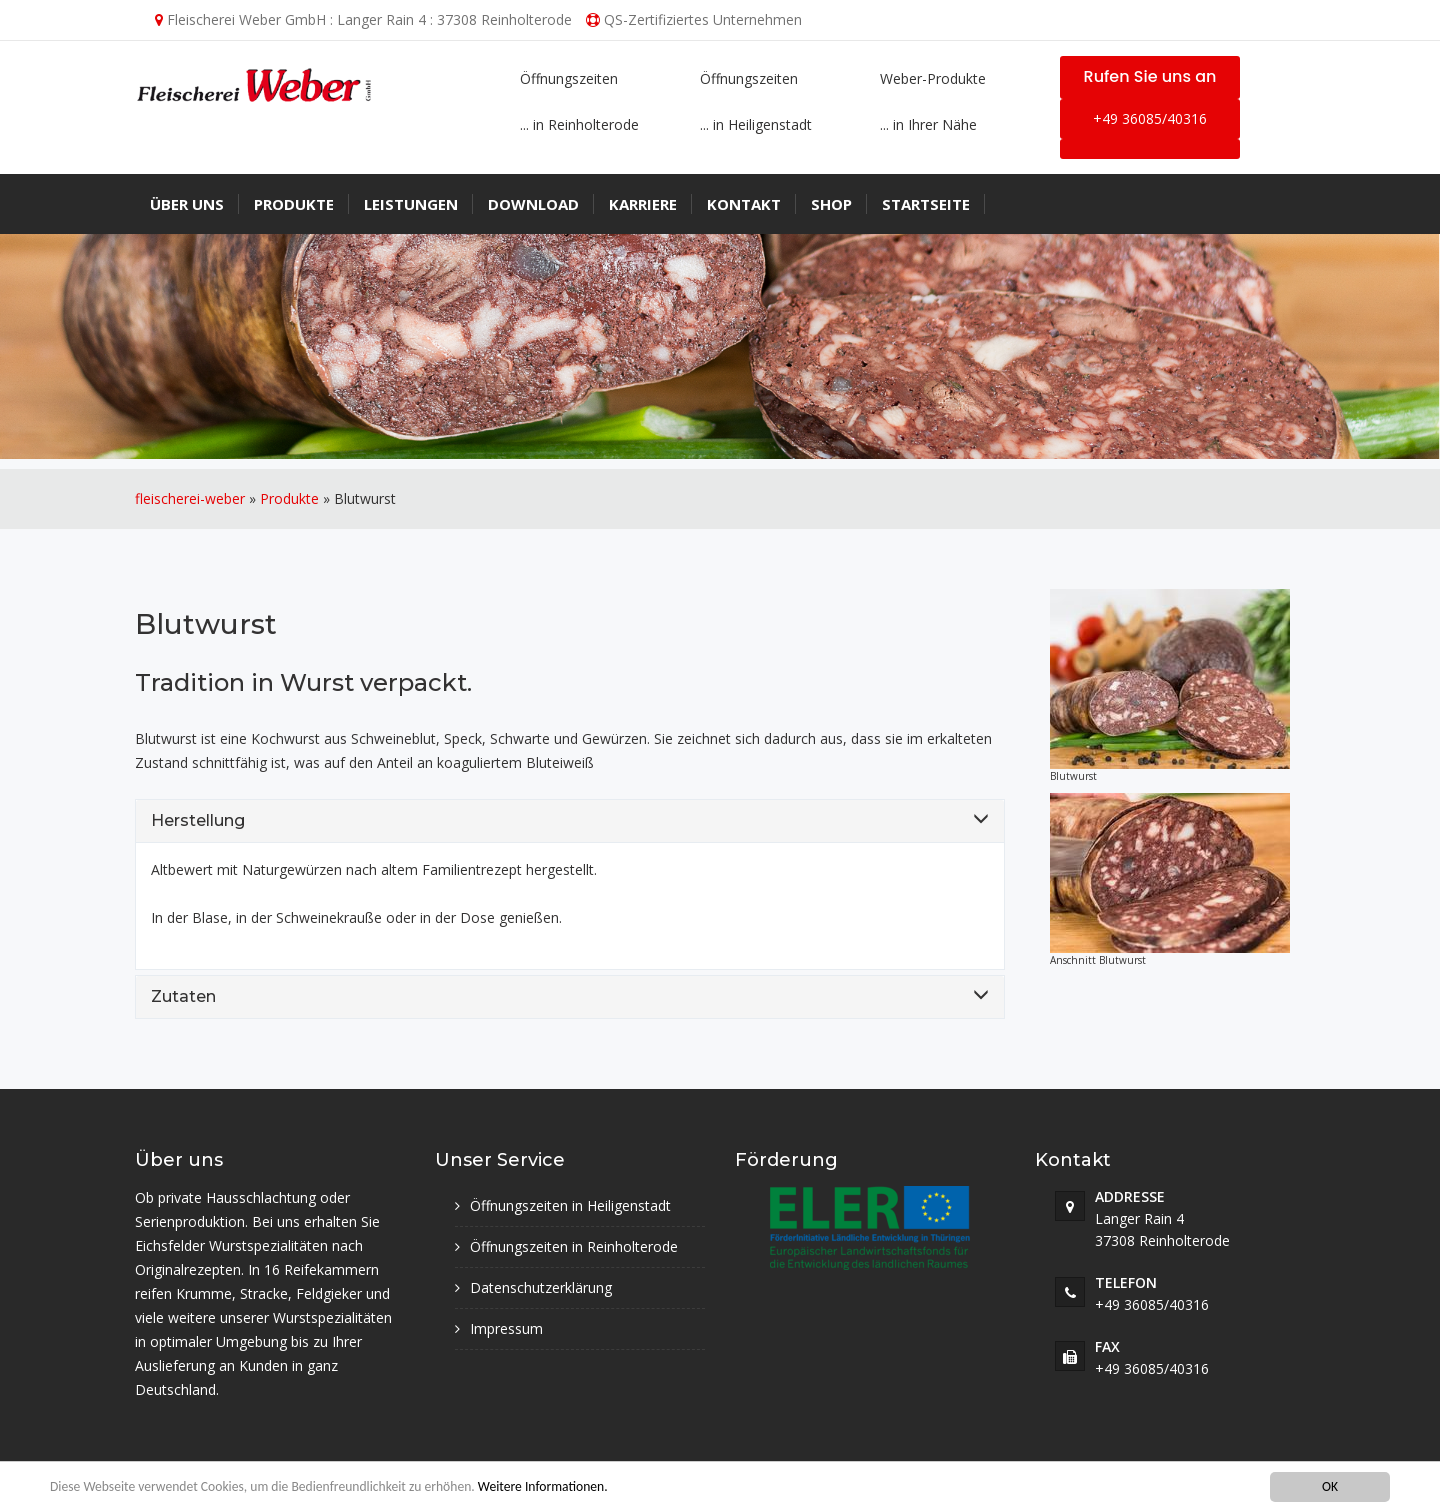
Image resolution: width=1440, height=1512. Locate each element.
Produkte (294, 204)
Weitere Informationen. (543, 1486)
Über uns (187, 204)
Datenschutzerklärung (541, 1287)
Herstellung (198, 820)
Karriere (643, 204)
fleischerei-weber (190, 498)
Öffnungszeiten (569, 78)
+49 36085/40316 (1150, 118)
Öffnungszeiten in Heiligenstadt (570, 1205)
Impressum (506, 1328)
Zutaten (183, 996)
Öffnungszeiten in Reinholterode (574, 1246)
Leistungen (411, 204)
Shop (831, 204)
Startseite (926, 204)
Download (533, 204)
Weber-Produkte (933, 78)
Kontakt (744, 204)
